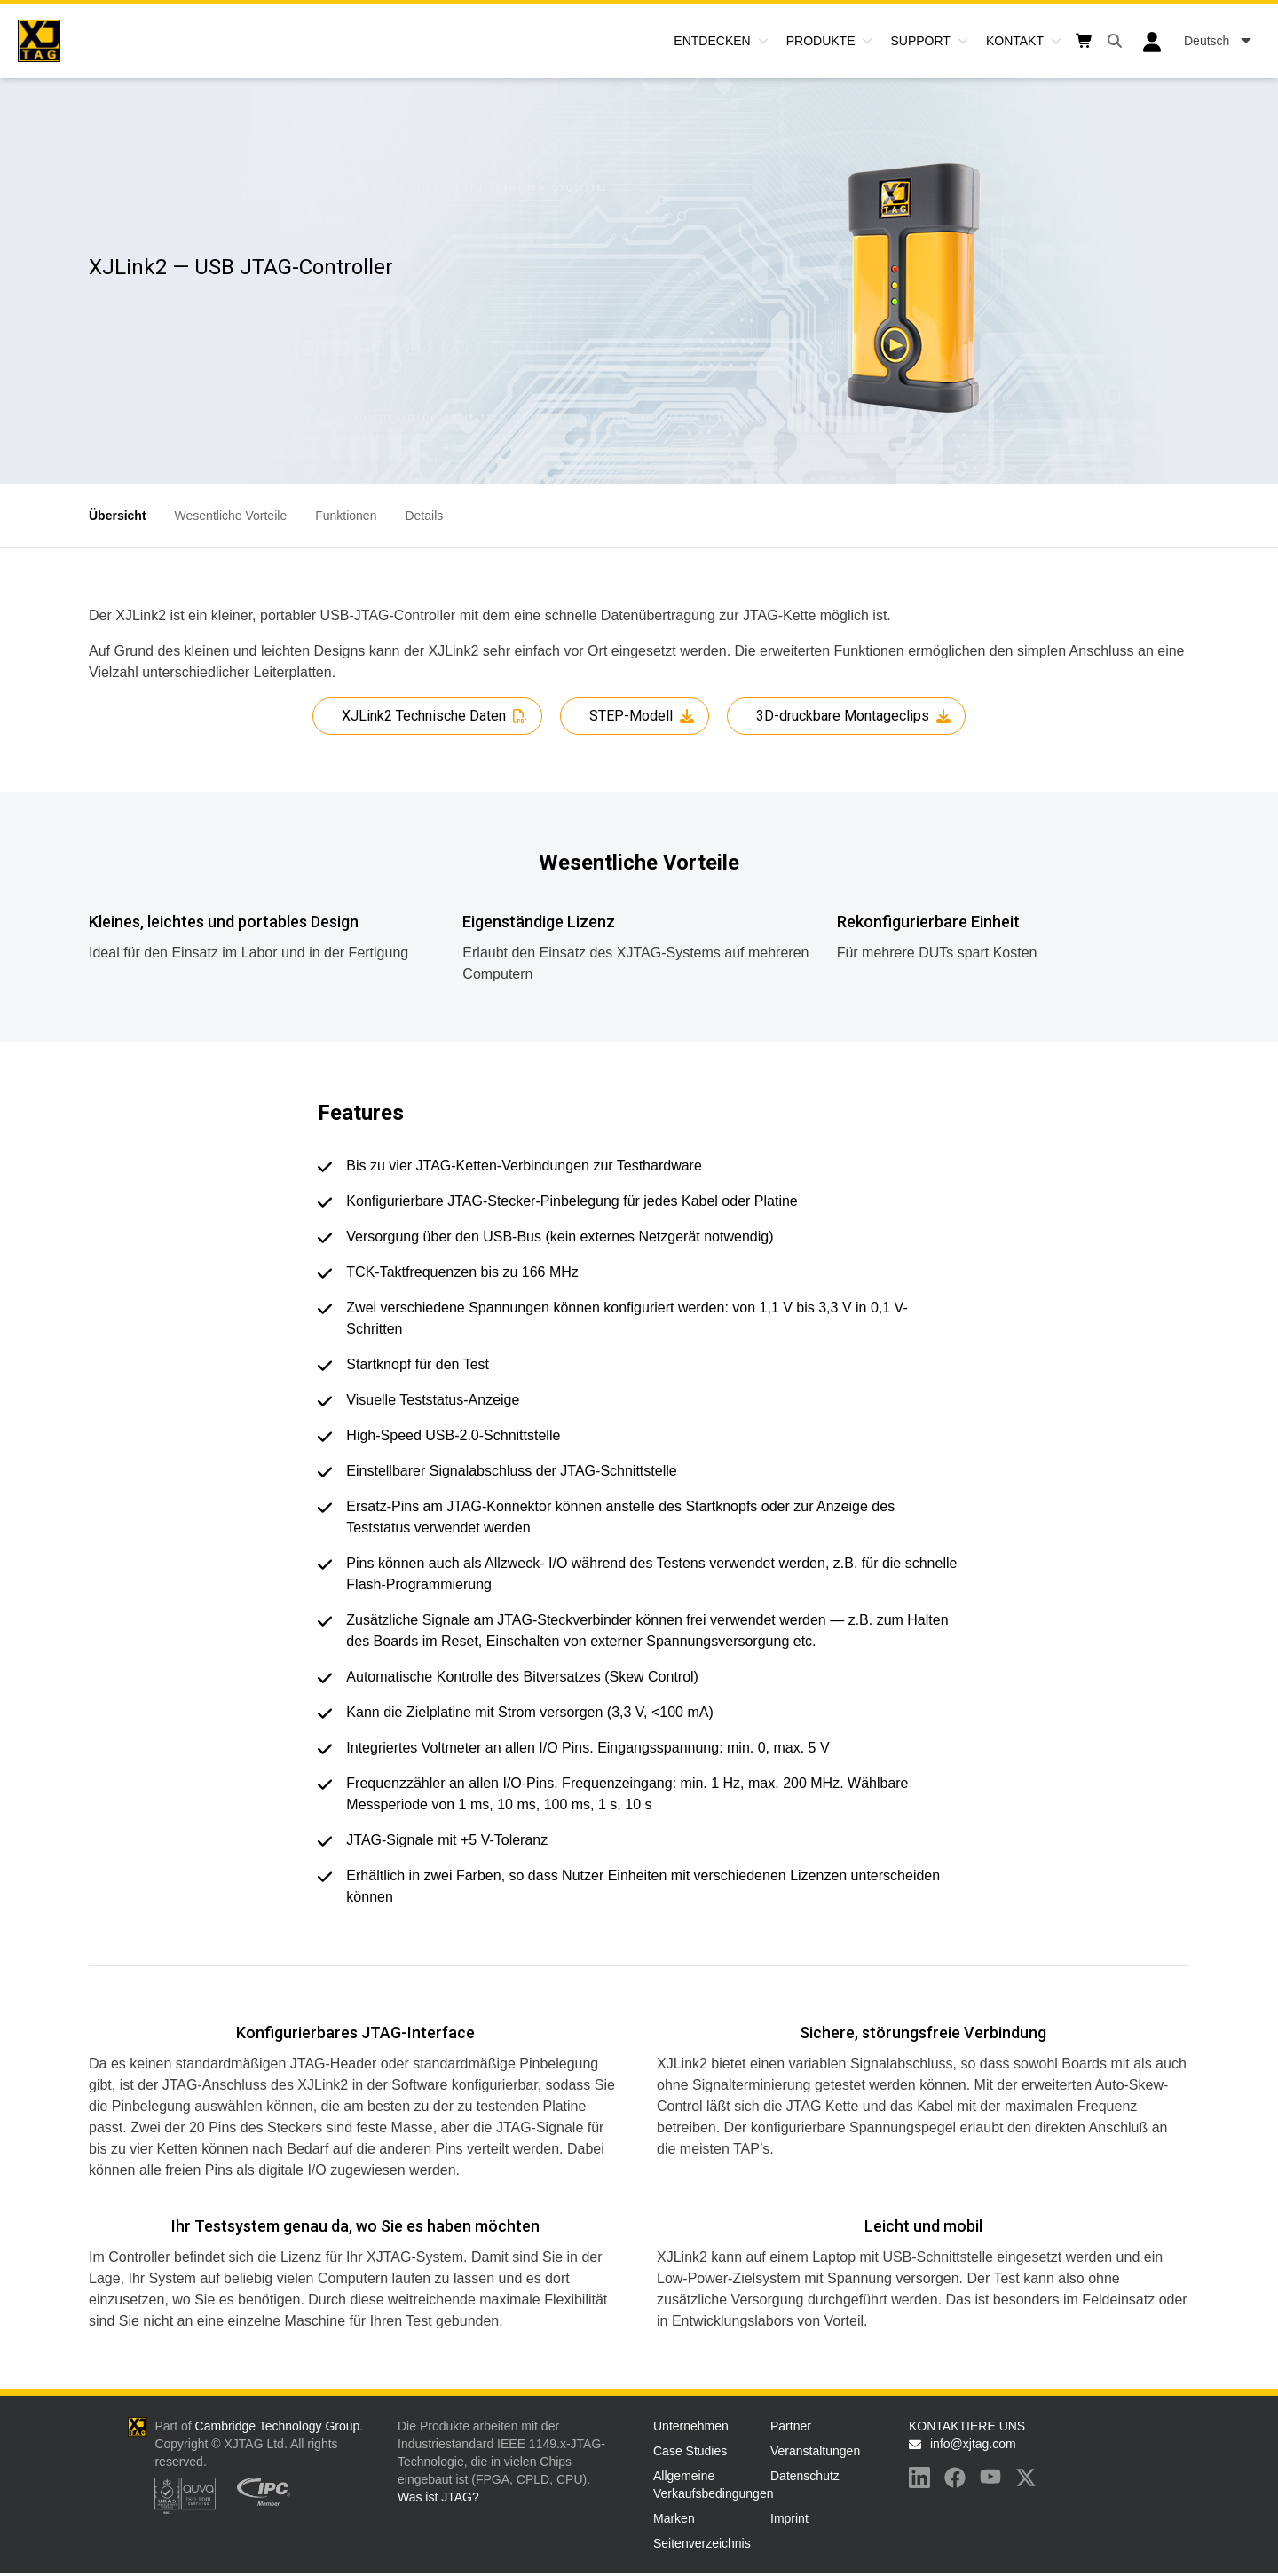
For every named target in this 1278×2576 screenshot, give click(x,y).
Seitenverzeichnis (702, 2543)
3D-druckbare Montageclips (842, 715)
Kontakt (1015, 41)
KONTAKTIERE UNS (967, 2426)
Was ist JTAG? (438, 2497)
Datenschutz (805, 2476)
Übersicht (117, 515)
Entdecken (712, 41)
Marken (674, 2518)
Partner (790, 2426)
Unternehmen (691, 2426)
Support (920, 41)
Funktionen (345, 515)
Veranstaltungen (815, 2451)
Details (424, 515)
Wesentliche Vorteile (231, 515)
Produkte (821, 41)
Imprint (789, 2518)
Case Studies (690, 2451)
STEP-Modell (631, 715)
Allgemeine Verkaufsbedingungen (708, 2485)
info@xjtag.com (973, 2444)
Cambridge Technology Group (277, 2426)
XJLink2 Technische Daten (424, 715)
